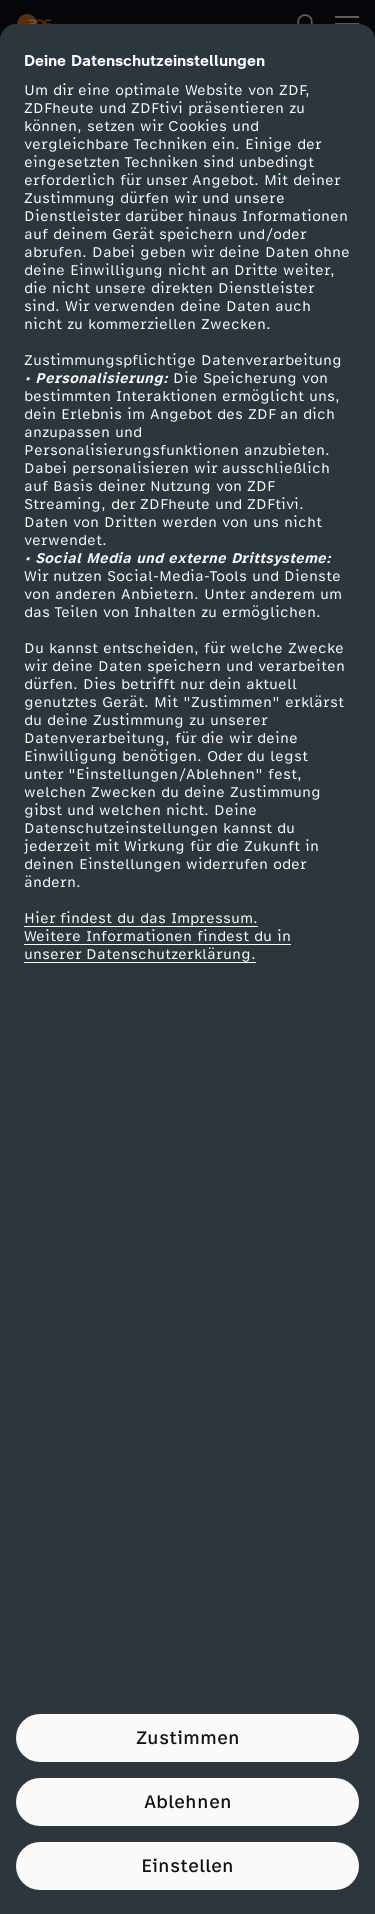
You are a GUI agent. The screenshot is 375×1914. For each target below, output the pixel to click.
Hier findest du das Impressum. (141, 918)
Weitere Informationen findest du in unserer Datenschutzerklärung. (157, 945)
